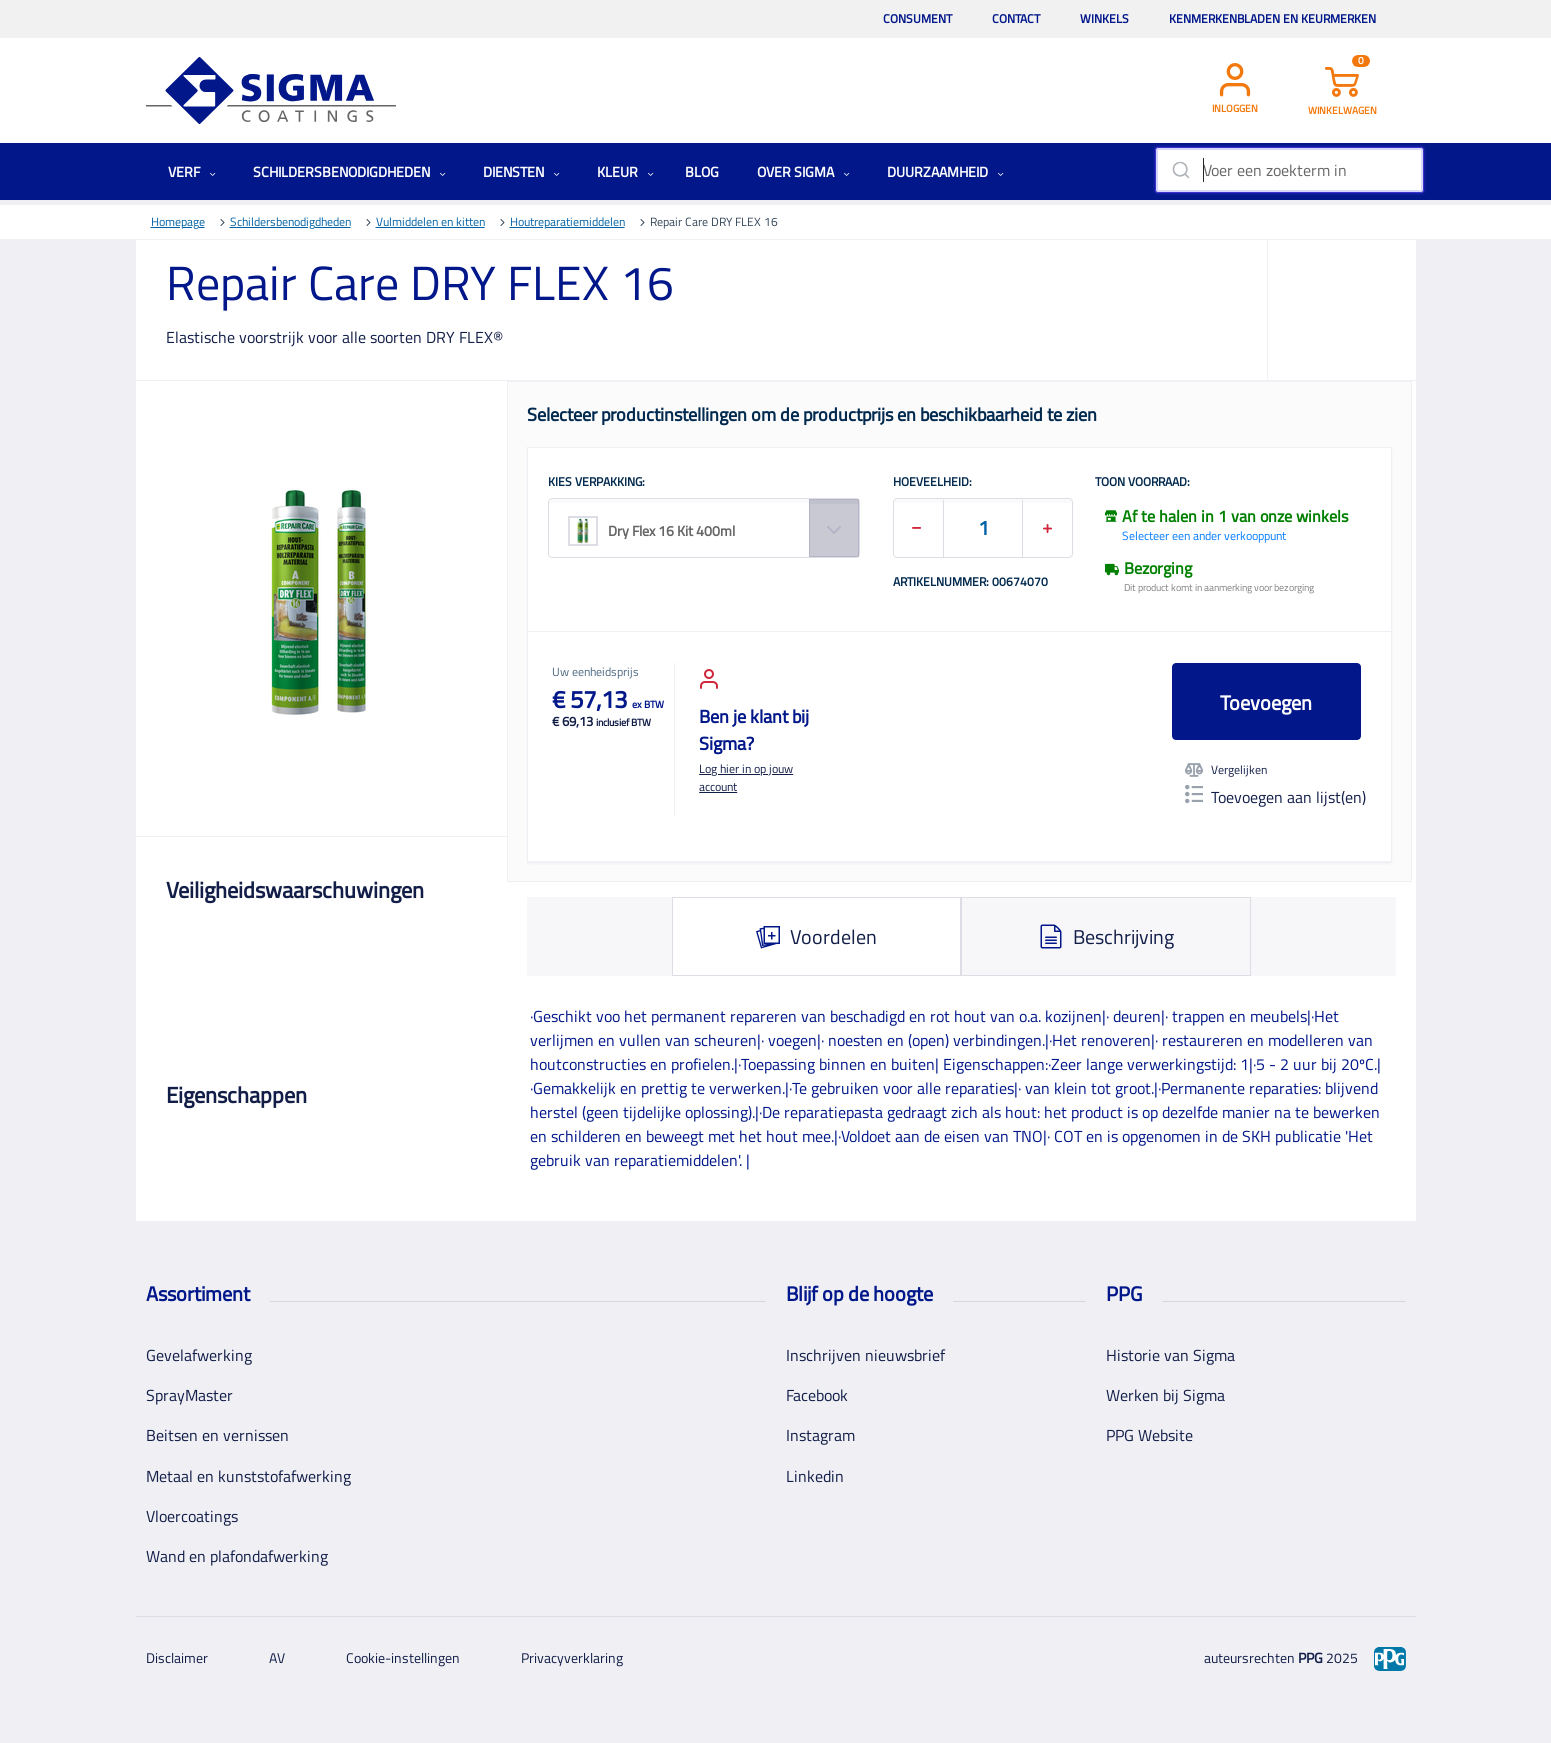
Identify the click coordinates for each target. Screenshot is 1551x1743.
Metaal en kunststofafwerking (248, 1476)
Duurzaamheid (945, 171)
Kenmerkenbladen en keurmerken (1272, 18)
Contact (1016, 18)
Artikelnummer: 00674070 (970, 583)
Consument (917, 18)
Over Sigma (803, 171)
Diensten (521, 171)
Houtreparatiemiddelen (567, 221)
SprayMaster (189, 1395)
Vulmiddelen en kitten (430, 221)
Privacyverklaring (572, 1657)
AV (277, 1657)
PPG (1310, 1657)
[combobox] (1289, 170)
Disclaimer (177, 1657)
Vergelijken (1226, 770)
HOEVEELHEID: (932, 483)
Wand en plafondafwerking (237, 1556)
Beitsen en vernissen (217, 1435)
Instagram (820, 1435)
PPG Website (1149, 1435)
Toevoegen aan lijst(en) (1275, 797)
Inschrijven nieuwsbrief (865, 1355)
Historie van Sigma (1170, 1355)
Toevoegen (1266, 702)
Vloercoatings (192, 1516)
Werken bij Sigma (1165, 1395)
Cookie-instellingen (403, 1657)
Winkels (1104, 18)
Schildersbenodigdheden (349, 171)
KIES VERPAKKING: (596, 483)
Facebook (817, 1395)
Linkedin (815, 1476)
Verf (192, 171)
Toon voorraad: (1142, 483)
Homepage (178, 221)
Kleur (625, 171)
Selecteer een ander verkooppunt (1204, 535)
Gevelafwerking (199, 1355)
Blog (702, 171)
